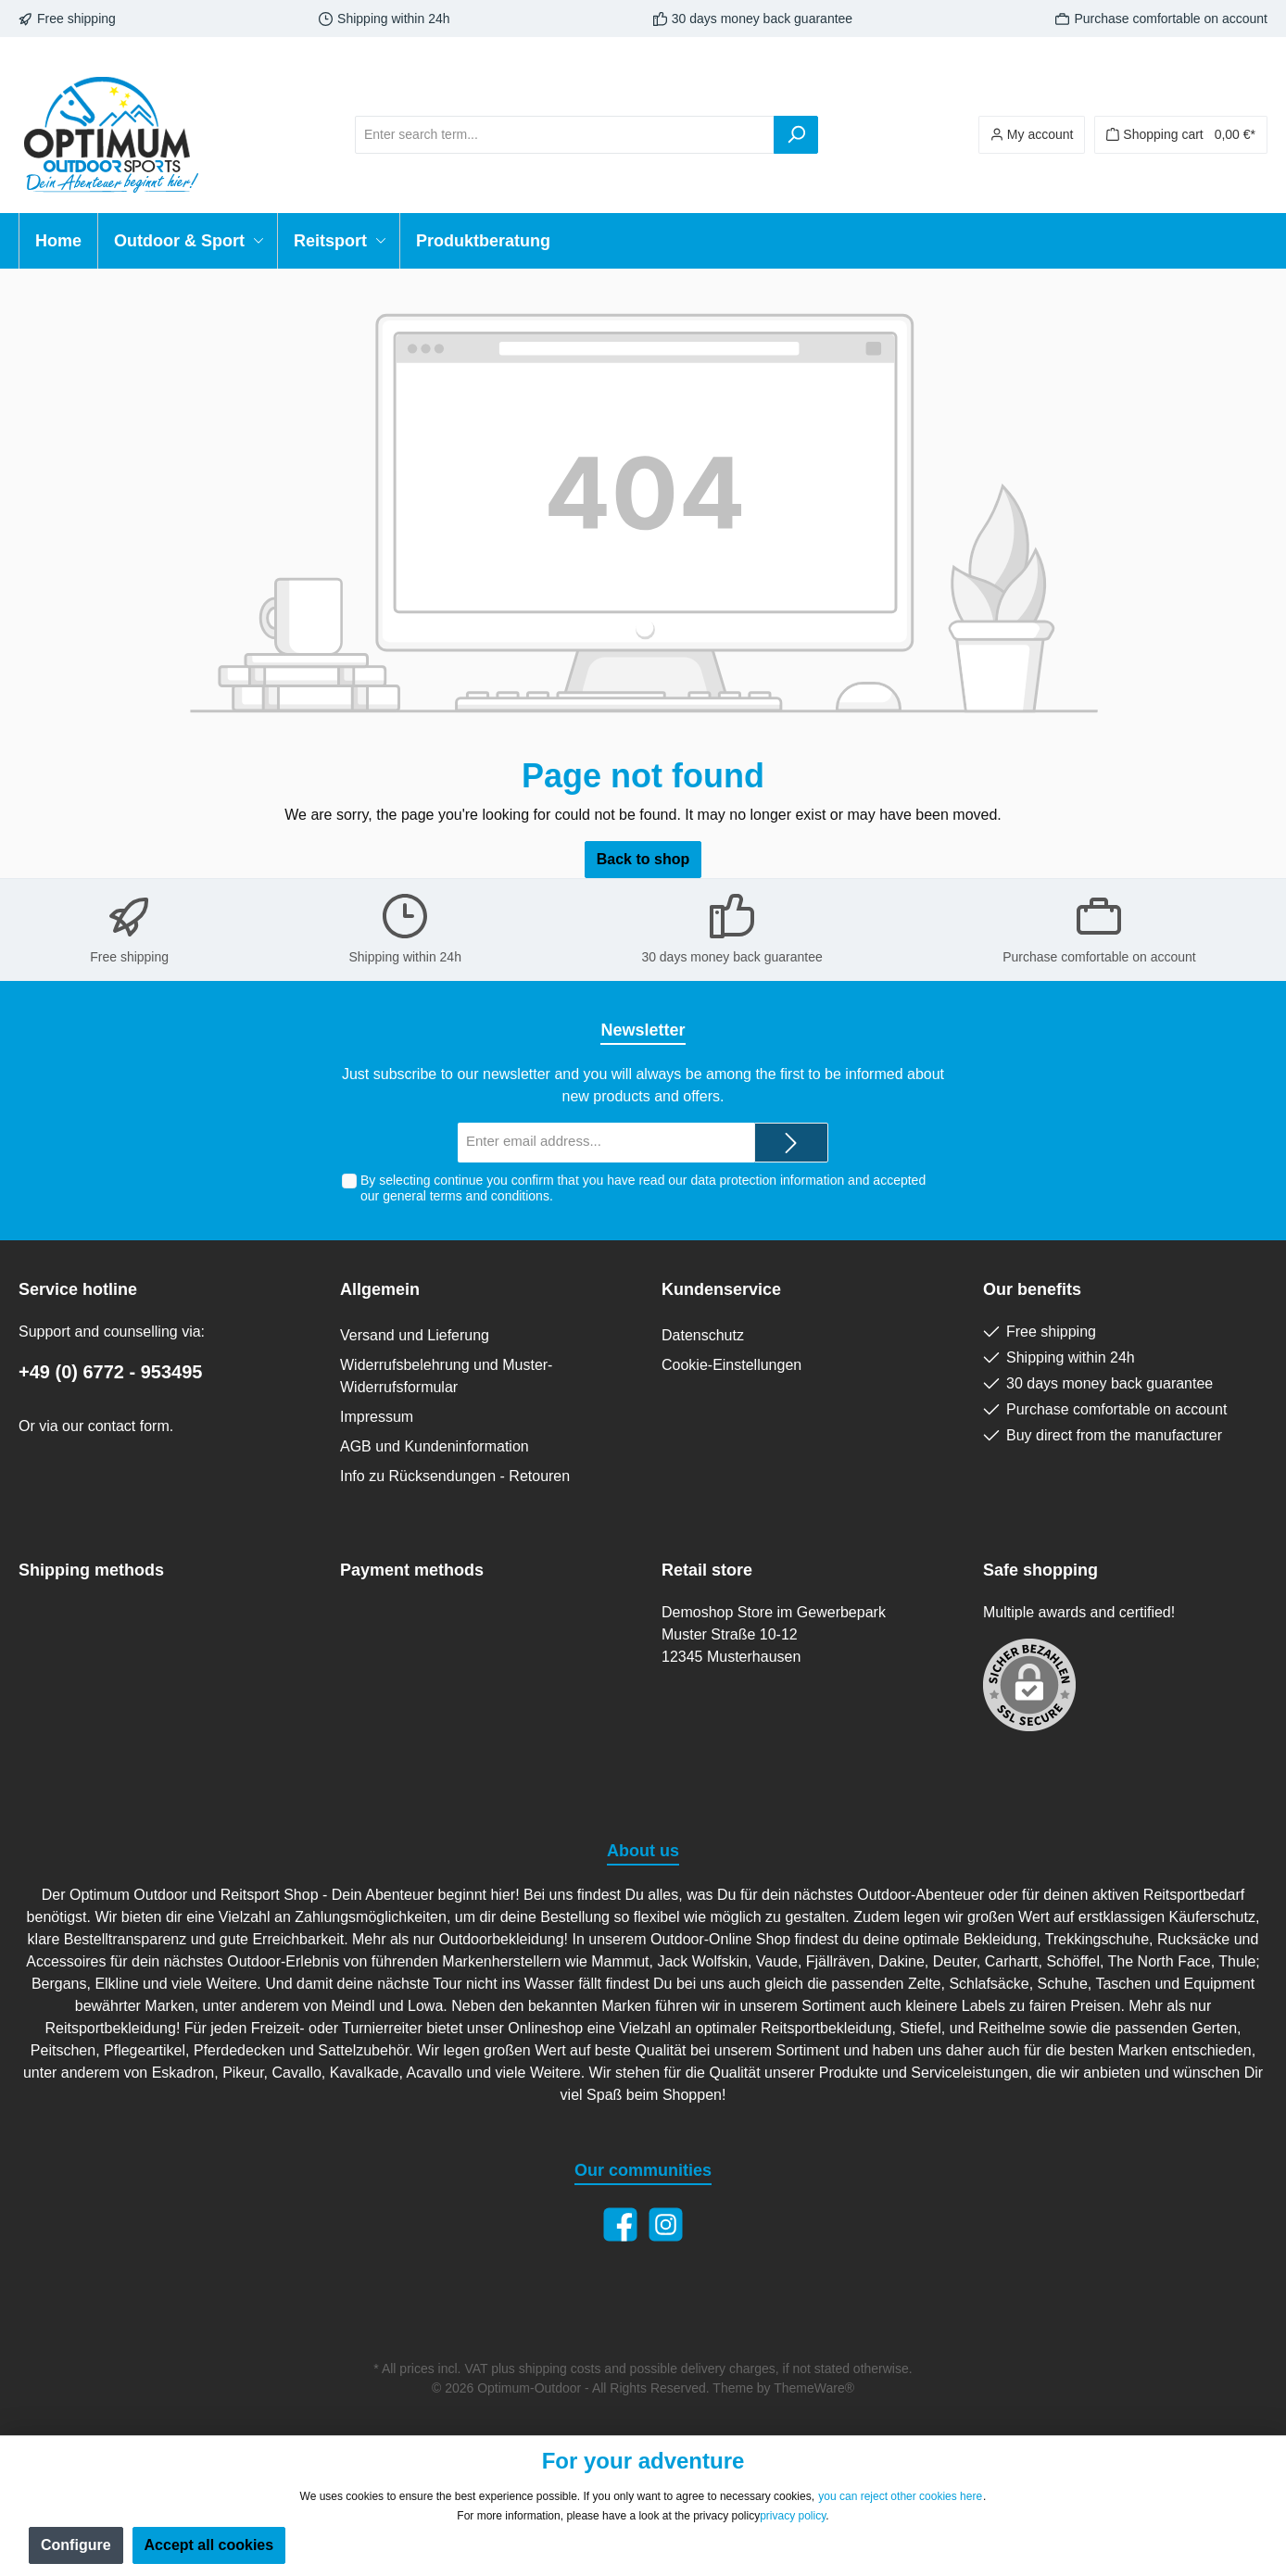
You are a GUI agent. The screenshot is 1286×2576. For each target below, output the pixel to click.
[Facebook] (620, 2224)
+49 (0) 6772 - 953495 (111, 1372)
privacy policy (793, 2515)
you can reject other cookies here (900, 2496)
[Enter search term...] (565, 135)
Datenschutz (703, 1335)
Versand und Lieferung (414, 1335)
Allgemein (380, 1289)
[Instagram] (666, 2224)
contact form (129, 1426)
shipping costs (560, 2368)
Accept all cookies (209, 2545)
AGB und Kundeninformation (434, 1446)
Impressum (376, 1417)
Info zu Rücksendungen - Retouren (455, 1476)
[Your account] (1031, 135)
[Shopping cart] (1180, 135)
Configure (76, 2545)
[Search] (796, 135)
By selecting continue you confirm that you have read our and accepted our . (643, 1188)
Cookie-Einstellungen (731, 1365)
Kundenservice (721, 1289)
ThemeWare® (814, 2388)
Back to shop (643, 859)
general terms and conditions (466, 1195)
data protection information (767, 1180)
